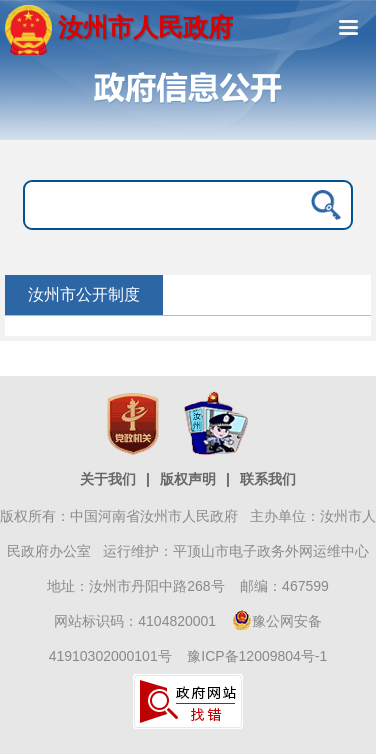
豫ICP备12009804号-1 (257, 656)
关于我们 (108, 479)
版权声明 (188, 479)
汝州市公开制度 (84, 294)
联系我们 (268, 479)
